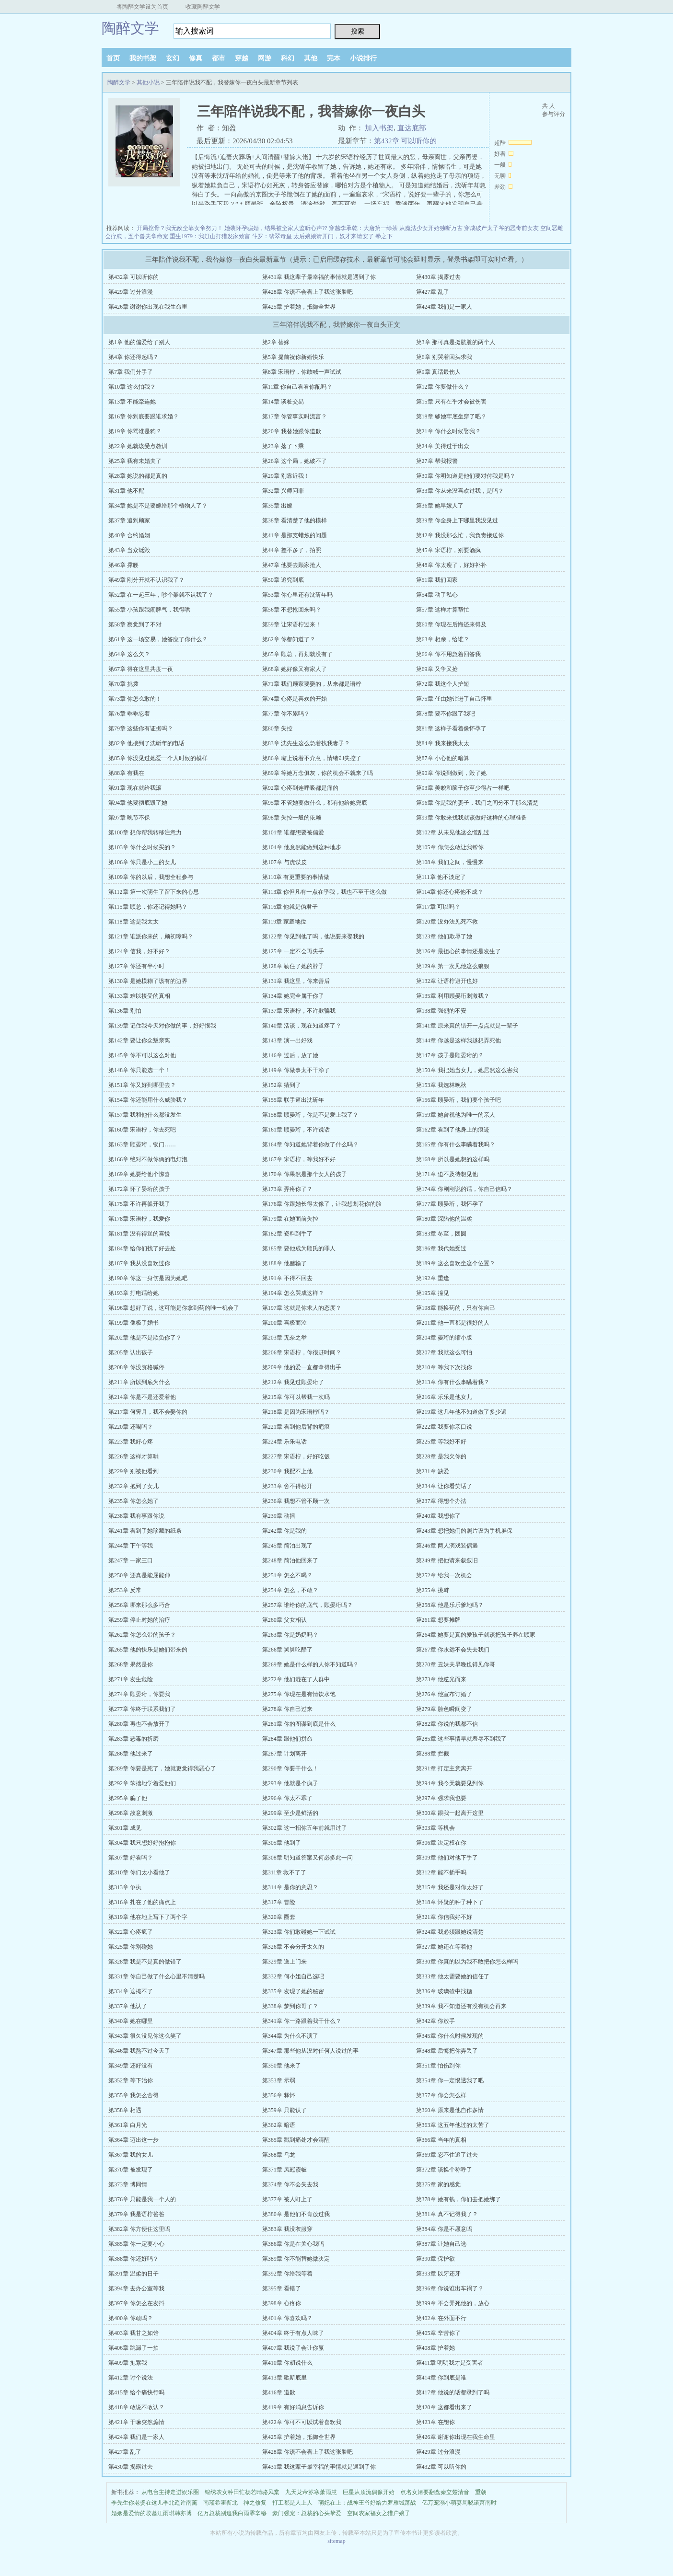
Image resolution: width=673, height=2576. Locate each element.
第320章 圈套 (278, 1917)
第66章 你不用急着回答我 (448, 654)
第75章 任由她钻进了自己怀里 (454, 698)
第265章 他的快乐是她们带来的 (147, 1649)
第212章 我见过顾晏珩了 (293, 1382)
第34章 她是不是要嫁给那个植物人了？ (158, 505)
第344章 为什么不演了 (290, 2036)
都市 (218, 58)
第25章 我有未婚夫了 (135, 461)
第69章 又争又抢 (437, 669)
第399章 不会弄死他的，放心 (452, 2303)
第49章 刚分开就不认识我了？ (146, 580)
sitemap (336, 2541)
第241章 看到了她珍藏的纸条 (145, 1530)
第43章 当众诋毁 (129, 550)
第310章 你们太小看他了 (139, 1872)
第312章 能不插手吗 (441, 1872)
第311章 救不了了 (284, 1872)
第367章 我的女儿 (130, 2154)
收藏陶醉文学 (203, 6)
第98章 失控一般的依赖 (291, 817)
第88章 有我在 (126, 773)
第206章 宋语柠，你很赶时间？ (301, 1352)
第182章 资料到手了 (287, 1233)
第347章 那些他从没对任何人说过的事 (310, 2050)
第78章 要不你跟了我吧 (445, 713)
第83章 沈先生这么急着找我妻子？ (306, 743)
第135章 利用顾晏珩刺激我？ (452, 996)
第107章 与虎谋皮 (284, 862)
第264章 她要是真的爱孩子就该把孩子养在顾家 (475, 1634)
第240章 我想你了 (438, 1516)
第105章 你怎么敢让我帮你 (450, 847)
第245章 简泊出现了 (287, 1545)
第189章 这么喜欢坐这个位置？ (455, 1263)
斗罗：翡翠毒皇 (272, 236)
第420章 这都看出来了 (444, 2407)
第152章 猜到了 (281, 1085)
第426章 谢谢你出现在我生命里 (147, 306)
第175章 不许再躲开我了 (139, 1204)
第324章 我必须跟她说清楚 (450, 1932)
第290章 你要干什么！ (290, 1768)
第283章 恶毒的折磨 (133, 1738)
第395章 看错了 (281, 2288)
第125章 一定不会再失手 (293, 951)
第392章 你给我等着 (287, 2273)
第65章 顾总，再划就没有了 (297, 654)
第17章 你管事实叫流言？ (294, 416)
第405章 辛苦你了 (438, 2333)
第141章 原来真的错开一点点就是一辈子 (467, 1025)
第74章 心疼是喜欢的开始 (294, 698)
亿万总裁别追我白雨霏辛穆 (232, 2513)
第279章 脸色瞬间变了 (444, 1709)
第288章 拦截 (432, 1753)
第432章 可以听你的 (405, 141)
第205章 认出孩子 (130, 1352)
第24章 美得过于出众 (442, 446)
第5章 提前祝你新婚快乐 (293, 357)
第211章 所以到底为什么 (139, 1382)
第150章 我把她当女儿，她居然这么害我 (467, 1070)
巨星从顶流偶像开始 (369, 2492)
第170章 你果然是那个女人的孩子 (304, 1174)
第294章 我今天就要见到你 (450, 1783)
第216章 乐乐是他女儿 (444, 1397)
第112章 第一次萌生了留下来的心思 (153, 892)
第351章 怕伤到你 (438, 2065)
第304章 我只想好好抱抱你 (142, 1842)
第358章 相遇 (124, 2110)
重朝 (481, 2492)
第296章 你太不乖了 (287, 1798)
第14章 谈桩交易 (283, 401)
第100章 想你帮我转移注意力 (145, 832)
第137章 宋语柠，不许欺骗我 (299, 1010)
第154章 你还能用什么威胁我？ (147, 1100)
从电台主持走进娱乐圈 (170, 2492)
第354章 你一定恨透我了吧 (450, 2080)
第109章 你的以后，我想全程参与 (150, 877)
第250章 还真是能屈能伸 (139, 1575)
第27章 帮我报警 (437, 461)
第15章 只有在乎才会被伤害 (451, 401)
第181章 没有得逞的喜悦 (139, 1233)
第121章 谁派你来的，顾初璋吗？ (150, 936)
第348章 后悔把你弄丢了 (447, 2050)
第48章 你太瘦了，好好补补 (451, 565)
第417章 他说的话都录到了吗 (452, 2392)
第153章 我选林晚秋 (441, 1085)
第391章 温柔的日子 (133, 2273)
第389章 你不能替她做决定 (296, 2258)
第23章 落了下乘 (283, 446)
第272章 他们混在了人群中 (296, 1679)
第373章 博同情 (127, 2184)
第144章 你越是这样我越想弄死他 (458, 1040)
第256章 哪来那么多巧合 (139, 1605)
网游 (264, 58)
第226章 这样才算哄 (133, 1456)
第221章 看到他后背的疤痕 (296, 1426)
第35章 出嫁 (277, 505)
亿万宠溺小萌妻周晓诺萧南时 (459, 2502)
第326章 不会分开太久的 (293, 1946)
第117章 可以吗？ (438, 906)
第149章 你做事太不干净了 (296, 1070)
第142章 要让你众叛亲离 (139, 1040)
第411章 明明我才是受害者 (450, 2362)
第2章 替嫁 (276, 342)
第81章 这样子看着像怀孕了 (451, 728)
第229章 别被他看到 (133, 1471)
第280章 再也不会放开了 (139, 1724)
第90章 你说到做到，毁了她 (451, 773)
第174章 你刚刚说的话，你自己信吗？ (464, 1189)
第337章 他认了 (127, 2006)
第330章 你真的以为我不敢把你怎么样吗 (467, 1961)
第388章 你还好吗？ (133, 2258)
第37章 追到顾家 (129, 520)
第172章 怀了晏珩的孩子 (139, 1189)
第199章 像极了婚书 (133, 1322)
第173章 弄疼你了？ (287, 1189)
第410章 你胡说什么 (287, 2362)
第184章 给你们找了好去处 (142, 1248)
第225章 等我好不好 (441, 1441)
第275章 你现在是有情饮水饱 (299, 1694)
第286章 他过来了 (130, 1753)
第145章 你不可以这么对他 (142, 1055)
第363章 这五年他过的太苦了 (452, 2125)
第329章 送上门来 (284, 1961)
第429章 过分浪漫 (130, 292)
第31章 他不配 (126, 490)
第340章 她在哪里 (130, 2021)
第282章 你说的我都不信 (447, 1724)
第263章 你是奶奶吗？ (290, 1634)
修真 (195, 58)
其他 (310, 58)
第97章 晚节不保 (129, 817)
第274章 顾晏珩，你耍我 (139, 1694)
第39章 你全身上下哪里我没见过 (457, 520)
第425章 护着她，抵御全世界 (299, 306)
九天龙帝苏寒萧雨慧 (311, 2492)
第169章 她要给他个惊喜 (139, 1174)
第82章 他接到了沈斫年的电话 (146, 743)
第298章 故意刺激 (130, 1813)
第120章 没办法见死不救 (447, 921)
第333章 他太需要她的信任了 (452, 1976)
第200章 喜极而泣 (284, 1322)
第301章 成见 (124, 1828)
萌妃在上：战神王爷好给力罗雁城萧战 (367, 2502)
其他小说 (148, 82)
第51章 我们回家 (437, 580)
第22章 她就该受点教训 (137, 446)
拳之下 (384, 236)
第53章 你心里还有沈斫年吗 (297, 594)
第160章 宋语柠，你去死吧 (142, 1129)
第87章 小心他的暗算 (442, 758)
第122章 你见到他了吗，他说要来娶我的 (313, 936)
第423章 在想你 (435, 2422)
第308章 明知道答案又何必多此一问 (307, 1857)
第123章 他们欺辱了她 (444, 936)
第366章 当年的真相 (441, 2140)
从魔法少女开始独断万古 (431, 228)
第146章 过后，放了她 (290, 1055)
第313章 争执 (124, 1887)
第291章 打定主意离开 (444, 1768)
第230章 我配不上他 (287, 1471)
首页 (113, 58)
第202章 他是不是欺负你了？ (145, 1337)
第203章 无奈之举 (284, 1337)
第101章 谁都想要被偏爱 (293, 832)
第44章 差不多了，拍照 (291, 550)
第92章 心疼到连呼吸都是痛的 (300, 788)
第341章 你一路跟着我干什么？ (301, 2021)
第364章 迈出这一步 (133, 2140)
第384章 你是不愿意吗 (444, 2229)
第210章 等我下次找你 (444, 1367)
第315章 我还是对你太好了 (450, 1887)
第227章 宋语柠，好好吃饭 (296, 1456)
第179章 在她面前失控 (290, 1218)
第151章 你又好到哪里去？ (142, 1085)
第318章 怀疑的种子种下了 (450, 1902)
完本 (333, 58)
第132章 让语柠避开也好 (447, 981)
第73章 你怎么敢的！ (135, 698)
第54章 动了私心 (437, 594)
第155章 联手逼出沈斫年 (293, 1100)
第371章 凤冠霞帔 (284, 2169)
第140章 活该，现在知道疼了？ (301, 1025)
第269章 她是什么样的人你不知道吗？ (310, 1664)
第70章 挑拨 (123, 684)
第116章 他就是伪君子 (290, 906)
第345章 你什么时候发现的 (450, 2036)
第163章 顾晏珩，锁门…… (142, 1144)
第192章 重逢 (432, 1278)
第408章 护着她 (435, 2348)
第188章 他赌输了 (284, 1263)
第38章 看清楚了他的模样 (294, 520)
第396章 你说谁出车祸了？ (450, 2288)
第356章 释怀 (278, 2095)
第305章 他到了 (281, 1842)
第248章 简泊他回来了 (290, 1560)
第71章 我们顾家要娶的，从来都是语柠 (311, 684)
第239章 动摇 (278, 1516)
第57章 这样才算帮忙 (442, 609)
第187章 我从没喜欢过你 (139, 1263)
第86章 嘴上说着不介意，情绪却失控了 (311, 758)
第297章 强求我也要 (441, 1798)
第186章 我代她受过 (441, 1248)
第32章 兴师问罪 (283, 490)
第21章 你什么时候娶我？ (448, 431)
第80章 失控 (277, 728)
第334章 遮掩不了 (130, 1991)
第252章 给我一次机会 (444, 1575)
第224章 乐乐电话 (284, 1441)
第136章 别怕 (124, 1010)
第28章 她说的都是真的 (137, 476)
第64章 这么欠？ (129, 654)
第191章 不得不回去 (287, 1278)
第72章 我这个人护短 (442, 684)
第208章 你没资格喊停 (136, 1367)
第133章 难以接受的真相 (139, 996)
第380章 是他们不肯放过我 (296, 2214)
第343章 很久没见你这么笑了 (145, 2036)
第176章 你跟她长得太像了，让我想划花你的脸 (322, 1204)
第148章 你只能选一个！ (139, 1070)
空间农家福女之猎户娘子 (378, 2513)
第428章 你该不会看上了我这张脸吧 (307, 292)
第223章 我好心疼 (130, 1441)
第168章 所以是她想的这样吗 (452, 1159)
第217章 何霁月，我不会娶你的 (147, 1412)
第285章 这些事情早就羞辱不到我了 (461, 1738)
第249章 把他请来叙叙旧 (447, 1560)
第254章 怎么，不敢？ (290, 1590)
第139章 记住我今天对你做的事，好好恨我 (162, 1025)
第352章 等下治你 (130, 2080)
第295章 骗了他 (127, 1798)
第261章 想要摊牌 (438, 1620)
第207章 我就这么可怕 (444, 1352)
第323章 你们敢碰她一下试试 (299, 1932)
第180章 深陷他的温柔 (444, 1218)
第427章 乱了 (432, 292)
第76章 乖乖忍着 (129, 713)
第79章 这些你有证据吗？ (140, 728)
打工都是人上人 (292, 2502)
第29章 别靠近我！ (286, 476)
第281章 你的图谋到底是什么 (299, 1724)
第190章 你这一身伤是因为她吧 (147, 1278)
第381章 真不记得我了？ (447, 2214)
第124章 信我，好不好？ (139, 951)
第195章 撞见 (432, 1293)
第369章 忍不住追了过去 (447, 2154)
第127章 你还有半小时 (136, 966)
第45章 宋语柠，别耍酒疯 (448, 550)
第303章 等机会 (435, 1828)
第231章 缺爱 (432, 1471)
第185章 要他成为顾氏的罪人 (299, 1248)
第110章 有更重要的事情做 (296, 877)
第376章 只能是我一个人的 (142, 2199)
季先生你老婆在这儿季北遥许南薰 (154, 2502)
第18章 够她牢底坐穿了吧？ (451, 416)
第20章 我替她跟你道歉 (291, 431)
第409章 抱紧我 (127, 2362)
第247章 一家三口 (130, 1560)
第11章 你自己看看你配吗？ (297, 386)
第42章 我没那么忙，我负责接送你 (460, 535)
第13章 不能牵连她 (132, 401)
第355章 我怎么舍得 (133, 2095)
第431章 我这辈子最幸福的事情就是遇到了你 (319, 277)
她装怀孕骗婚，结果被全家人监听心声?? (275, 228)
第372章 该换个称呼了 (444, 2169)
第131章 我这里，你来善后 (296, 981)
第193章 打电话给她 (133, 1293)
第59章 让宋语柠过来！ (291, 624)
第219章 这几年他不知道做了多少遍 (461, 1412)
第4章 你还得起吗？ (133, 357)
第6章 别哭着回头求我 (444, 357)
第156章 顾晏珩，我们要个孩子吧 (458, 1100)
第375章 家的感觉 (438, 2184)
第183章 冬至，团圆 (441, 1233)
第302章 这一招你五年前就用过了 (304, 1828)
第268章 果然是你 (130, 1664)
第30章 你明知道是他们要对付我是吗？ (465, 476)
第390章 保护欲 (435, 2258)
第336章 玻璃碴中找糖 (444, 1991)
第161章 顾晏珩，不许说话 (296, 1129)
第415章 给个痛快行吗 (136, 2392)
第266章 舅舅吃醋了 (287, 1649)
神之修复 (255, 2502)
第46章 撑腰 (123, 565)
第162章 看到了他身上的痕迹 (452, 1129)
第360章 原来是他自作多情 (450, 2110)
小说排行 (363, 58)
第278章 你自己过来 (287, 1709)
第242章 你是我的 (284, 1530)
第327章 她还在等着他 (444, 1946)
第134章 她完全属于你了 (293, 996)
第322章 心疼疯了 (130, 1932)
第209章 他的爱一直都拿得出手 (301, 1367)
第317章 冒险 (278, 1902)
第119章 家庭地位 (284, 921)
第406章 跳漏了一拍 (133, 2348)
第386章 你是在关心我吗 (293, 2244)
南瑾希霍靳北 (220, 2502)
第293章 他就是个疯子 (290, 1783)
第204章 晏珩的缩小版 (444, 1337)
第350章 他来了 (281, 2065)
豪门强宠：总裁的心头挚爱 (306, 2513)
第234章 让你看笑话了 (444, 1486)
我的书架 (142, 58)
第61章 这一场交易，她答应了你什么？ (158, 639)
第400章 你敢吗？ (130, 2318)
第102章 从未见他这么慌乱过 (452, 832)
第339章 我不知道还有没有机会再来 (461, 2006)
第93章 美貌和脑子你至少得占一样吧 (463, 788)
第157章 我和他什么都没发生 (145, 1114)
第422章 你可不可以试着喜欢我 (301, 2422)
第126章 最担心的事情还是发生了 (458, 951)
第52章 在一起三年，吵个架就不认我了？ (160, 594)
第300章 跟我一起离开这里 (450, 1813)
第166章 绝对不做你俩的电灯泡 (147, 1159)
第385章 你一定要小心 (136, 2244)
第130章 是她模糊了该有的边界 (147, 981)
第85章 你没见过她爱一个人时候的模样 (158, 758)
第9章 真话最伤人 (438, 372)
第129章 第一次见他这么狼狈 (452, 966)
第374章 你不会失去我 (290, 2184)
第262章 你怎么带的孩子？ (142, 1634)
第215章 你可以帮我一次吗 (296, 1397)
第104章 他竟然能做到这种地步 (301, 847)
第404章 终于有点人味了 (293, 2333)
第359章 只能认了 (284, 2110)
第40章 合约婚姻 (129, 535)
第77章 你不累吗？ (286, 713)
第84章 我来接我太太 (442, 743)
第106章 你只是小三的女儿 (142, 862)
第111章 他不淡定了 (441, 877)
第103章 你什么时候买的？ (142, 847)
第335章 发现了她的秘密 (293, 1991)
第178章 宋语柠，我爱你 (139, 1218)
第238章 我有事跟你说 (136, 1516)
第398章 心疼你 (281, 2303)
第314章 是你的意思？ (290, 1887)
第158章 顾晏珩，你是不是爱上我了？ (310, 1114)
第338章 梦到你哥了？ (290, 2006)
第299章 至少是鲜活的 (290, 1813)
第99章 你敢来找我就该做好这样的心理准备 (471, 817)
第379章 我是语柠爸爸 (136, 2214)
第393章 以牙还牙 (438, 2273)
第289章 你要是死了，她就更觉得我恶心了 (162, 1768)
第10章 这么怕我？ (132, 386)
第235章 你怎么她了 (133, 1501)
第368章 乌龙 (278, 2154)
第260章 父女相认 (284, 1620)
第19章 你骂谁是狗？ (135, 431)
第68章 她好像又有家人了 (294, 669)
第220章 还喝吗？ (130, 1426)
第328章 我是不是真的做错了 (145, 1961)
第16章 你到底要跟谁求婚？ (143, 416)
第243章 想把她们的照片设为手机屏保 (464, 1530)
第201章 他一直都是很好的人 (452, 1322)
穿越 (241, 58)
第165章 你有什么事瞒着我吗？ (455, 1144)
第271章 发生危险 (130, 1679)
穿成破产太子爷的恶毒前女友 (501, 228)
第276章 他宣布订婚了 (444, 1694)
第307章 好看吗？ (130, 1857)
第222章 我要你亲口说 (444, 1426)
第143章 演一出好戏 (287, 1040)
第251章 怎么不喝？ (287, 1575)
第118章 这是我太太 (133, 921)
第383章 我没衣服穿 (287, 2229)
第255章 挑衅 (432, 1590)
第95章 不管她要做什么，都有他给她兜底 (314, 802)
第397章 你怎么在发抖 (136, 2303)
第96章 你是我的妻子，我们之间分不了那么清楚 (477, 802)
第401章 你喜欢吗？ (287, 2318)
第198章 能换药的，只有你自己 (455, 1308)
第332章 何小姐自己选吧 (293, 1976)
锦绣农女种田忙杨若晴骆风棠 (242, 2492)
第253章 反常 (124, 1590)
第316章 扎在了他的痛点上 (142, 1902)
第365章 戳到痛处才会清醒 (296, 2140)
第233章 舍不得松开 (287, 1486)
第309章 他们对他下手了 (447, 1857)
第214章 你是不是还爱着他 (142, 1397)
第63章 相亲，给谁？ (442, 639)
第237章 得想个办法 (441, 1501)
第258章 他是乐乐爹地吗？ (450, 1605)
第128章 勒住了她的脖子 (293, 966)
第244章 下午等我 (130, 1545)
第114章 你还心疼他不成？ (450, 892)
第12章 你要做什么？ (442, 386)
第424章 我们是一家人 (444, 306)
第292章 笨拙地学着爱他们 (142, 1783)
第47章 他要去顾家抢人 (291, 565)
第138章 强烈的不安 (441, 1010)
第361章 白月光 (127, 2125)
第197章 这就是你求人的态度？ (301, 1308)
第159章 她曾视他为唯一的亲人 (455, 1114)
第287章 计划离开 (284, 1753)
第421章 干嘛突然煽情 (136, 2422)
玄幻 (172, 58)
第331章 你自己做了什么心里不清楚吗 (156, 1976)
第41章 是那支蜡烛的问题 (294, 535)
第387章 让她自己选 (441, 2244)
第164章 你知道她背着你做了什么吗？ (310, 1144)
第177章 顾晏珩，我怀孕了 (450, 1204)
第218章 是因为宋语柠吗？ (296, 1412)
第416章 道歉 (278, 2392)
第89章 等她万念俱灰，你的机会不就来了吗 (317, 773)
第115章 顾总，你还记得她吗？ (147, 906)
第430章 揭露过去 (438, 277)
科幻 (287, 58)
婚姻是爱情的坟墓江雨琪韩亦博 (151, 2513)
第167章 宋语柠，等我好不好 (299, 1159)
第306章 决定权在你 (441, 1842)
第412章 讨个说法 (130, 2377)
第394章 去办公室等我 (136, 2288)
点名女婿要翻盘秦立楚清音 (434, 2492)
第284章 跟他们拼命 (287, 1738)
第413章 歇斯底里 (284, 2377)
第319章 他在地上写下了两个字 (147, 1917)
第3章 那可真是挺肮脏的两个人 (455, 342)
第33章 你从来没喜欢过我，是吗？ (460, 490)
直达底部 (411, 128)
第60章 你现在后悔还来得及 (451, 624)
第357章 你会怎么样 (441, 2095)
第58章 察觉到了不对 (135, 624)
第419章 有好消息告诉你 (293, 2407)
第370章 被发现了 (130, 2169)
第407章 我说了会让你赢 (293, 2348)
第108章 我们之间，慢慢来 (450, 862)
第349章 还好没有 (130, 2065)
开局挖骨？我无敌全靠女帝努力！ (180, 228)
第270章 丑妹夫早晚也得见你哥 (455, 1664)
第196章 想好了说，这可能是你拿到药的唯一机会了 (173, 1308)
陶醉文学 (130, 28)
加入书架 (379, 128)
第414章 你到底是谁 (441, 2377)
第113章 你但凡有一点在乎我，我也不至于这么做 (324, 892)
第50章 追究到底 (283, 580)
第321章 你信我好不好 (444, 1917)
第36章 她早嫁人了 (440, 505)
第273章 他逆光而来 (441, 1679)
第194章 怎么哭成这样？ (293, 1293)
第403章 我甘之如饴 (133, 2333)
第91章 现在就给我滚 (135, 788)
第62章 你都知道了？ (288, 639)
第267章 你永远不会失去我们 (452, 1649)
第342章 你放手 (435, 2021)
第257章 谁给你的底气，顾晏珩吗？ (307, 1605)
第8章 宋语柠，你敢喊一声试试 (301, 372)
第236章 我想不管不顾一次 (296, 1501)
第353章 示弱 (278, 2080)
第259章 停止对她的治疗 (139, 1620)
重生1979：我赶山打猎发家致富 (210, 236)
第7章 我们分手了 (130, 372)
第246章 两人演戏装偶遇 (447, 1545)
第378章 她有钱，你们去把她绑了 (458, 2199)
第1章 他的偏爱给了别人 (139, 342)
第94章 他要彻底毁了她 (137, 802)
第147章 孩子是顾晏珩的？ (450, 1055)
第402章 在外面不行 (441, 2318)
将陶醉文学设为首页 (142, 6)
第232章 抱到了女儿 (133, 1486)
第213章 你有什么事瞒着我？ (452, 1382)
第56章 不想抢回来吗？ (291, 609)
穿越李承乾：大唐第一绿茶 (363, 228)
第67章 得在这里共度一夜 (140, 669)
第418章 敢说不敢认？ (136, 2407)
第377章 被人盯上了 (287, 2199)
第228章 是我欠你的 (441, 1456)
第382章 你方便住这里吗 (139, 2229)
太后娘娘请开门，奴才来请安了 (333, 236)
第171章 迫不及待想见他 (447, 1174)
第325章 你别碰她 (130, 1946)
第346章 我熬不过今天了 (139, 2050)
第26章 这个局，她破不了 (294, 461)
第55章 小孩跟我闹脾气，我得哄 (149, 609)
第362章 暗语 (278, 2125)
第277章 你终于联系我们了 (142, 1709)
